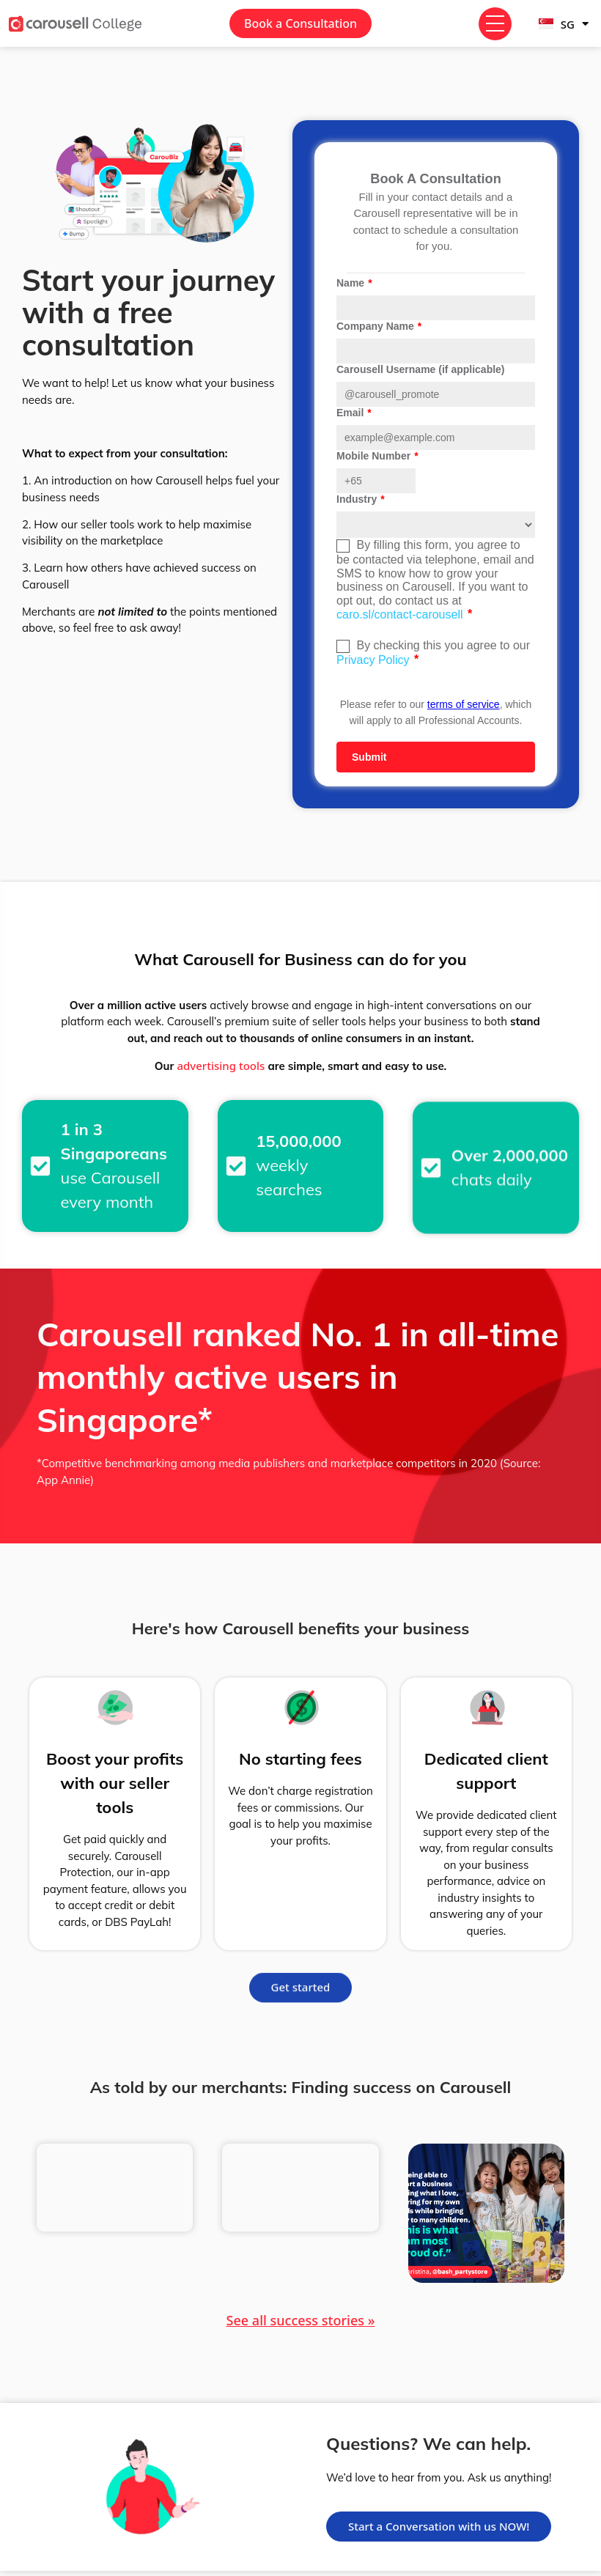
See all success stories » (300, 2320)
